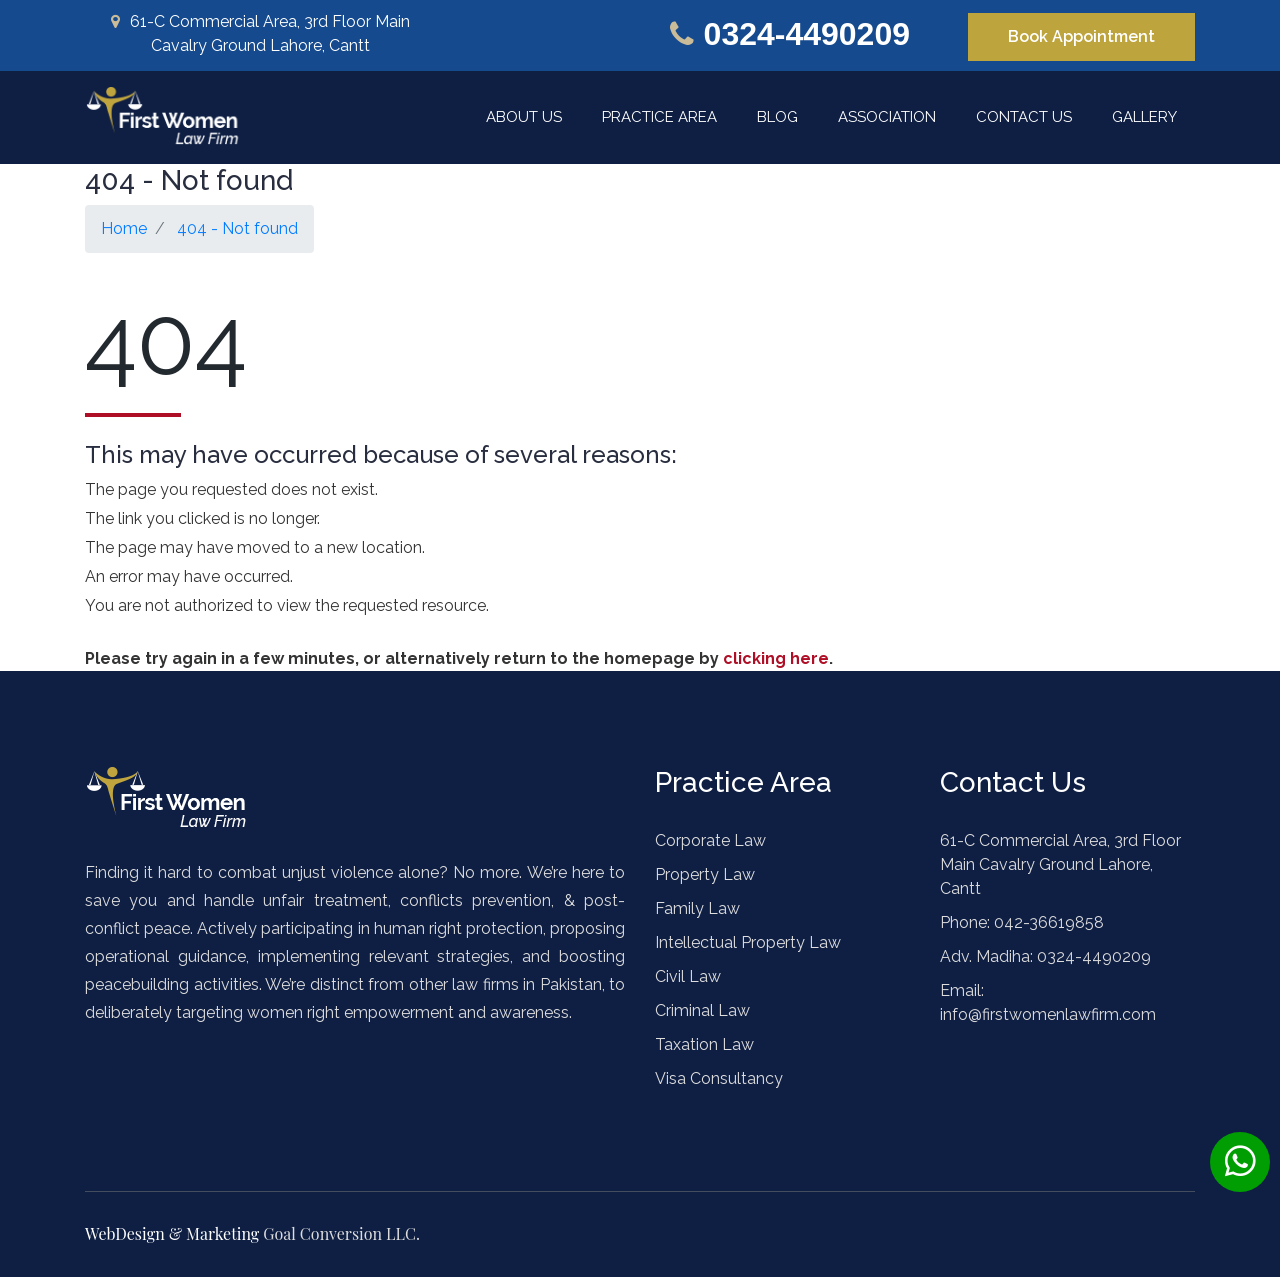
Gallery (1144, 117)
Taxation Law (704, 1044)
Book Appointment (1081, 36)
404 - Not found (237, 228)
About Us (524, 117)
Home (124, 228)
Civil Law (688, 976)
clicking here (776, 658)
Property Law (705, 874)
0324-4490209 (807, 34)
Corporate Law (710, 840)
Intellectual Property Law (748, 942)
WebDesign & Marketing (174, 1233)
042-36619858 (1047, 922)
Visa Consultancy (719, 1078)
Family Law (697, 908)
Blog (777, 117)
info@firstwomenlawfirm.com (1048, 1014)
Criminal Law (702, 1010)
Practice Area (659, 117)
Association (887, 117)
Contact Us (1024, 117)
